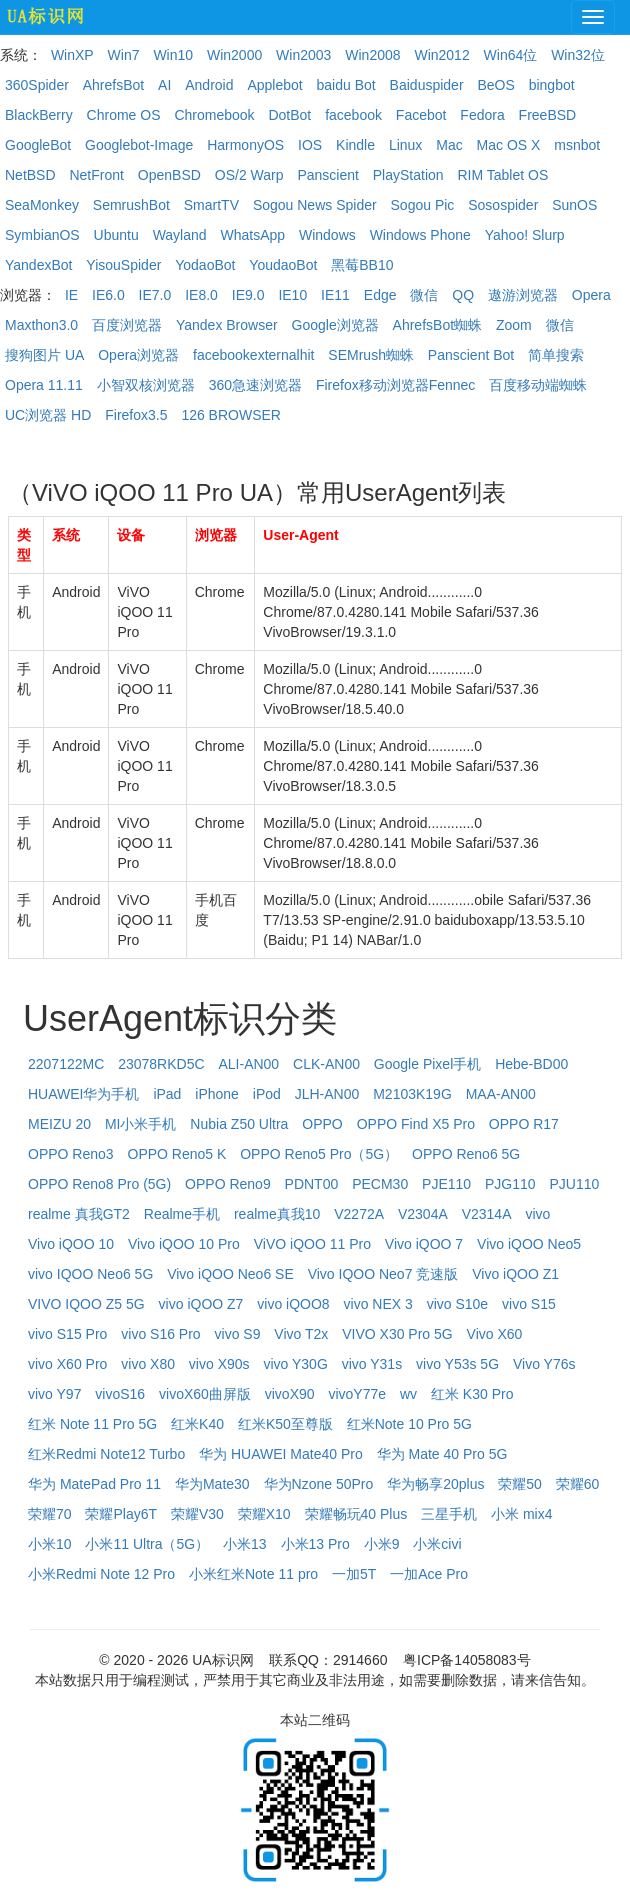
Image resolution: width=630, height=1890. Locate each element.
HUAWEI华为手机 (83, 1094)
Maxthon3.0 (41, 325)
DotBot (289, 115)
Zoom (514, 325)
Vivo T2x (301, 1334)
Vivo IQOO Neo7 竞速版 (383, 1274)
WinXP (72, 55)
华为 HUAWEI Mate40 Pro (281, 1454)
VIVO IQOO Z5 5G (86, 1304)
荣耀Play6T (121, 1514)
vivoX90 (290, 1394)
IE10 (292, 295)
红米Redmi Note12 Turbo (106, 1454)
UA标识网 (222, 1660)
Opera (591, 295)
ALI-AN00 (248, 1064)
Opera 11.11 (44, 385)
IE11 (335, 295)
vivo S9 (238, 1334)
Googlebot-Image (139, 145)
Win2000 (234, 55)
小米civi (437, 1544)
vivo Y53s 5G (457, 1364)
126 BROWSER (231, 415)
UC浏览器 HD (48, 415)
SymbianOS (42, 235)
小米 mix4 (521, 1514)
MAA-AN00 (501, 1094)
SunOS (574, 205)
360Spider (37, 85)
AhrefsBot (113, 85)
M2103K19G (412, 1094)
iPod (267, 1094)
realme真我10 (277, 1214)
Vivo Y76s (544, 1364)
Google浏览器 (335, 325)
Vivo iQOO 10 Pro (184, 1244)
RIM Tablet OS (502, 175)
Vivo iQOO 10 (71, 1244)
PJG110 (510, 1184)
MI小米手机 (141, 1124)
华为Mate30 (212, 1484)
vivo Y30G (295, 1364)
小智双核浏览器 (146, 385)
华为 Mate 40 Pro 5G (442, 1454)
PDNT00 (312, 1184)
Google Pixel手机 (427, 1064)
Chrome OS (124, 115)
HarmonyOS (245, 145)
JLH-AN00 (327, 1094)
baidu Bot (346, 85)
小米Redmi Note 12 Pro (101, 1574)
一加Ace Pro (429, 1574)
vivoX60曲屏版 (205, 1394)
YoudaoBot (283, 265)
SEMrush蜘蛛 (371, 355)
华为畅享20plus (435, 1484)
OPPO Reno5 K (177, 1154)
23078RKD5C (161, 1064)
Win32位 (578, 55)
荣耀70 (50, 1514)
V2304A (423, 1214)
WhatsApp (252, 235)
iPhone (217, 1094)
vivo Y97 (54, 1394)
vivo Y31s (372, 1364)
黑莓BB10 (362, 265)
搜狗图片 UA (44, 355)
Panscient (327, 175)
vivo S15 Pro (67, 1334)
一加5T (354, 1574)
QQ (463, 295)
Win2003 (303, 55)
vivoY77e (357, 1394)
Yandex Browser (227, 325)
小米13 (245, 1544)
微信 (424, 295)
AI (164, 85)
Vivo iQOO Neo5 (529, 1244)
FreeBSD (548, 115)
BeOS (495, 85)
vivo (537, 1214)
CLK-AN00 (326, 1064)
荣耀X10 (264, 1514)
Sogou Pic (423, 205)
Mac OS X (509, 145)
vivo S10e (457, 1304)
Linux (405, 145)
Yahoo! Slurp (525, 235)
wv (408, 1394)
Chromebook (214, 115)
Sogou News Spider (315, 205)
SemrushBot (131, 205)
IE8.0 (201, 295)
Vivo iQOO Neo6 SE (230, 1274)
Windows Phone (420, 235)
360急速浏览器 (255, 385)
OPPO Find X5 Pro (416, 1124)
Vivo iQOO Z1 (515, 1274)
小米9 (382, 1544)
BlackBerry (39, 115)
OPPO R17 (524, 1124)
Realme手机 (182, 1214)
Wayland (180, 235)
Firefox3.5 (136, 415)
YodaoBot (205, 265)
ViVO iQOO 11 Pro (312, 1244)
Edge (380, 295)
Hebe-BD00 (531, 1064)
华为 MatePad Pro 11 (94, 1484)
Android (209, 85)
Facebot (421, 115)
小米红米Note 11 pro (253, 1574)
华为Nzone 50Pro (319, 1484)
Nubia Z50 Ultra (239, 1124)
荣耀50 (520, 1484)
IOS (310, 145)
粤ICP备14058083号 (467, 1660)
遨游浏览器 (523, 295)
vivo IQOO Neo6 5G (90, 1274)
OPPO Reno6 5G (466, 1154)
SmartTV (211, 205)
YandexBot (38, 265)
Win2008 (372, 55)
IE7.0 (155, 295)
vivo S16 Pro (160, 1334)
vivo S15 (529, 1304)
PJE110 (446, 1184)
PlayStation (408, 175)
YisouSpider (123, 265)
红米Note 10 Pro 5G (409, 1424)
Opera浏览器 (138, 355)
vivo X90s (219, 1364)
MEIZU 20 (59, 1124)
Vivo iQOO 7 (424, 1244)
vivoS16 (120, 1394)
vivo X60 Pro (67, 1364)
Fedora (482, 115)
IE (71, 295)
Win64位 (511, 55)
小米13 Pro (315, 1544)
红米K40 (197, 1424)
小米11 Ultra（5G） (147, 1544)
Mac (449, 145)
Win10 (173, 55)
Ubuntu (116, 235)
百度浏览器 (127, 325)
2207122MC (66, 1064)
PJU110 (574, 1184)
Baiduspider (427, 85)
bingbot (552, 85)
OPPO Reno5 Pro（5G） (319, 1154)
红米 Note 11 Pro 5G (92, 1424)
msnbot (577, 145)
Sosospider (503, 205)
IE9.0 (248, 295)
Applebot (274, 85)
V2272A (359, 1214)
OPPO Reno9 (228, 1184)
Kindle (355, 145)
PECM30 (380, 1184)
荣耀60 (578, 1484)
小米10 (50, 1544)
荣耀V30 (197, 1514)
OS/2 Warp (249, 175)
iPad (167, 1094)
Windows (327, 235)
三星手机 (449, 1514)
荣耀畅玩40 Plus (356, 1514)
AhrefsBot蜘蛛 (437, 325)
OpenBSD (169, 175)
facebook (353, 115)
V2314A (487, 1214)
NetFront (96, 175)
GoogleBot (38, 145)
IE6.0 (108, 295)
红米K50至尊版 (285, 1424)
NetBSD (30, 175)
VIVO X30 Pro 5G (397, 1334)
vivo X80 (148, 1364)
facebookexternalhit (253, 355)
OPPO (322, 1124)
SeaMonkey (42, 205)
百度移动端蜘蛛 (538, 385)
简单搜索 (556, 355)
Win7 (124, 55)
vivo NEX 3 (378, 1304)
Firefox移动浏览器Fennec (395, 385)
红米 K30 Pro (472, 1394)
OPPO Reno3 (71, 1154)
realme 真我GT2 (79, 1214)
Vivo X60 (495, 1334)
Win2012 (441, 55)
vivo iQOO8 (293, 1304)
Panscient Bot (471, 355)
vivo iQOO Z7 (201, 1304)
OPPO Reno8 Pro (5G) (99, 1184)
